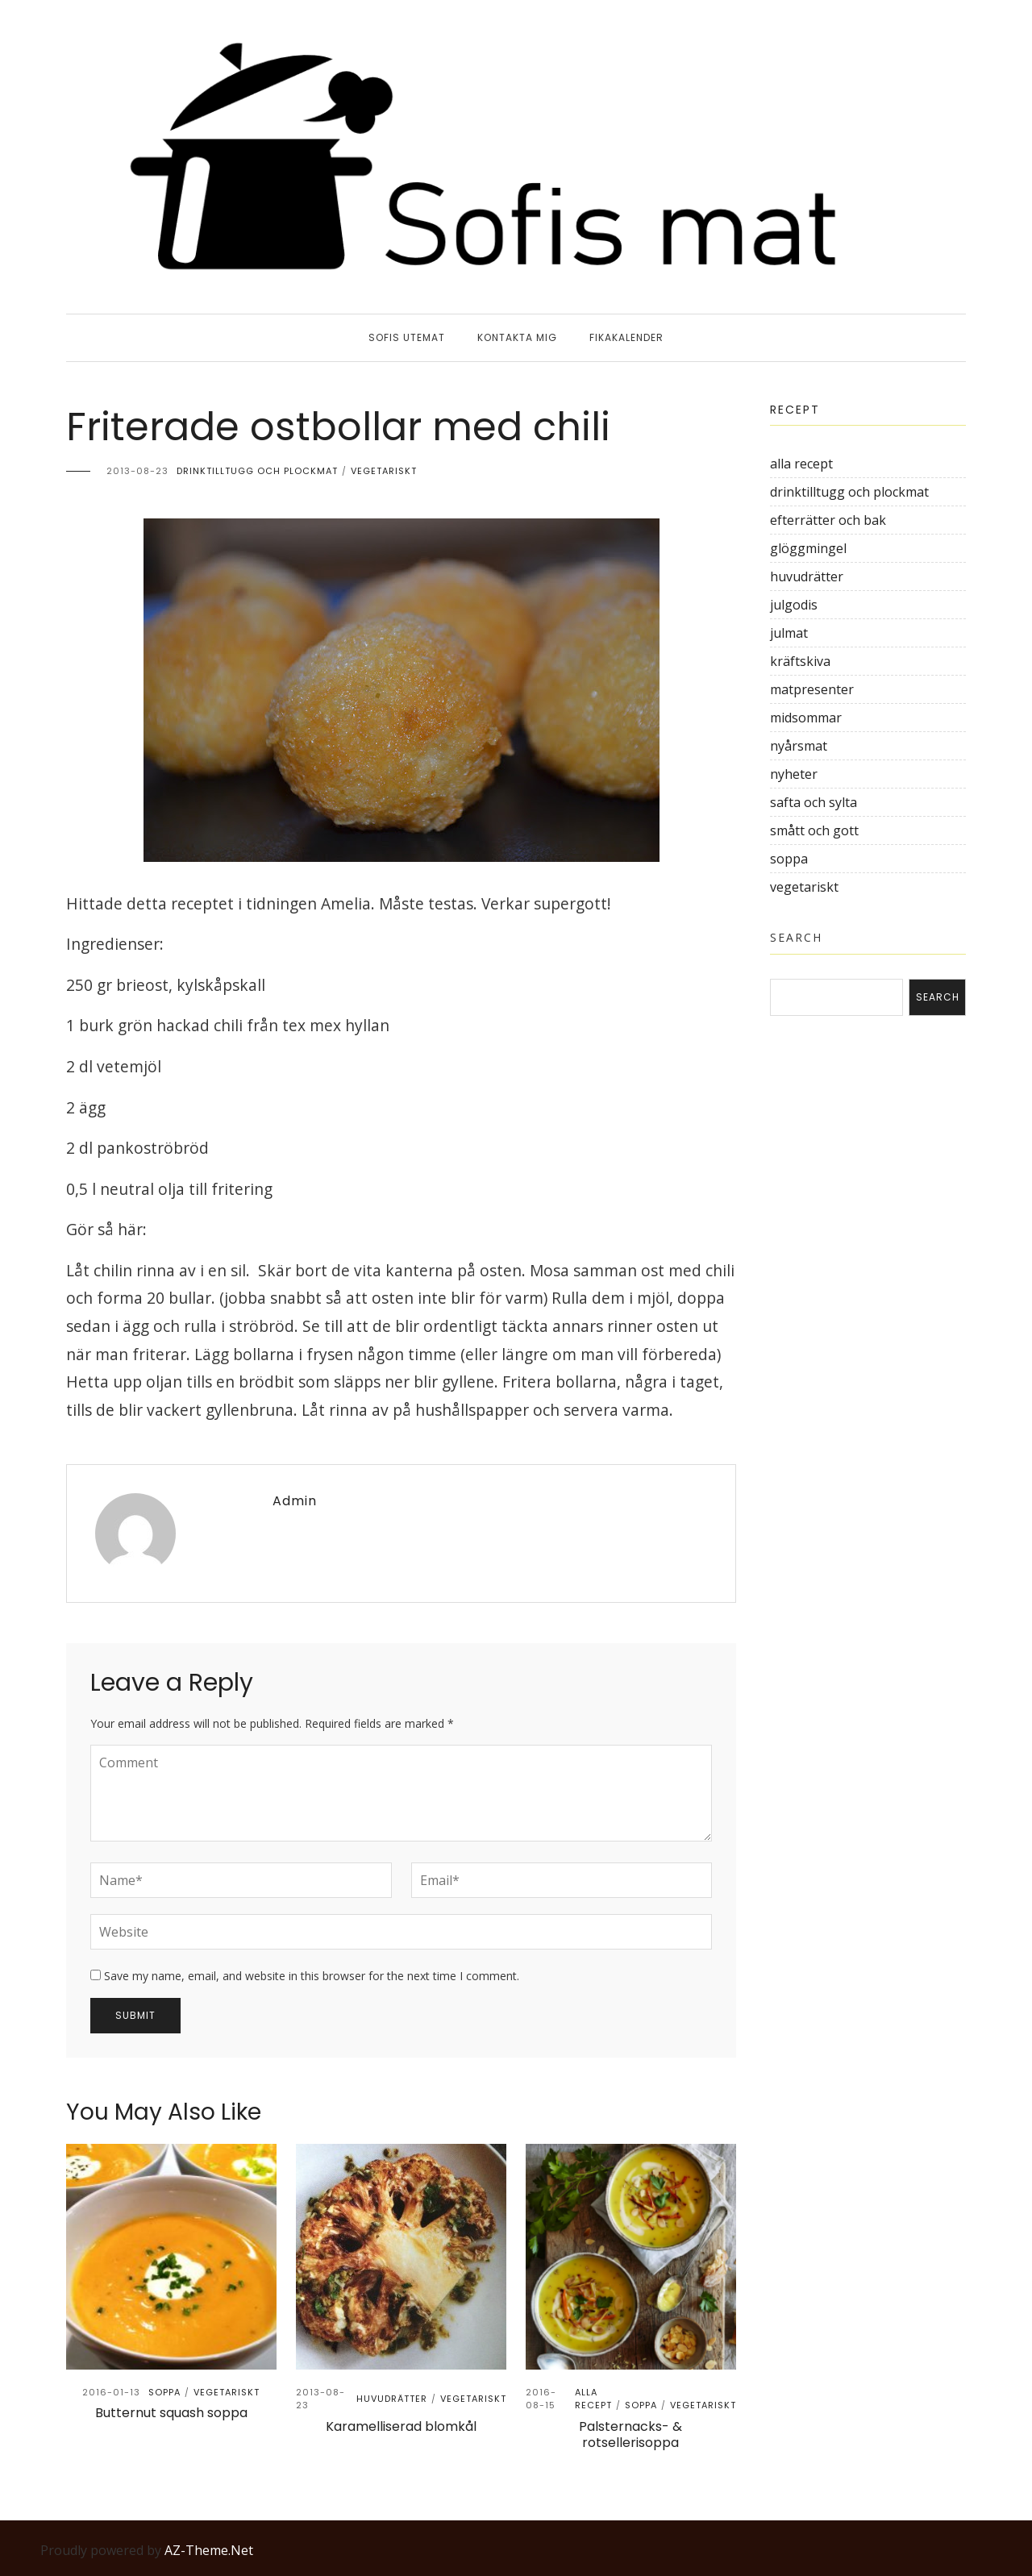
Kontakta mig (517, 337)
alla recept (593, 2399)
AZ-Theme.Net (208, 2550)
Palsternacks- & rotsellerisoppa (630, 2435)
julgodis (794, 605)
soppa (164, 2392)
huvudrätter (391, 2398)
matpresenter (812, 689)
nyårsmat (798, 746)
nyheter (794, 774)
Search (796, 937)
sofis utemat (406, 337)
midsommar (806, 717)
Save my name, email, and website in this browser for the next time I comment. (311, 1975)
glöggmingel (808, 548)
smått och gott (814, 830)
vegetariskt (384, 470)
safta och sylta (813, 802)
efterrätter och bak (828, 520)
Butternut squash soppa (171, 2412)
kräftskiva (800, 661)
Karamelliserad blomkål (401, 2426)
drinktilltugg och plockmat (257, 470)
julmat (789, 633)
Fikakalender (626, 337)
